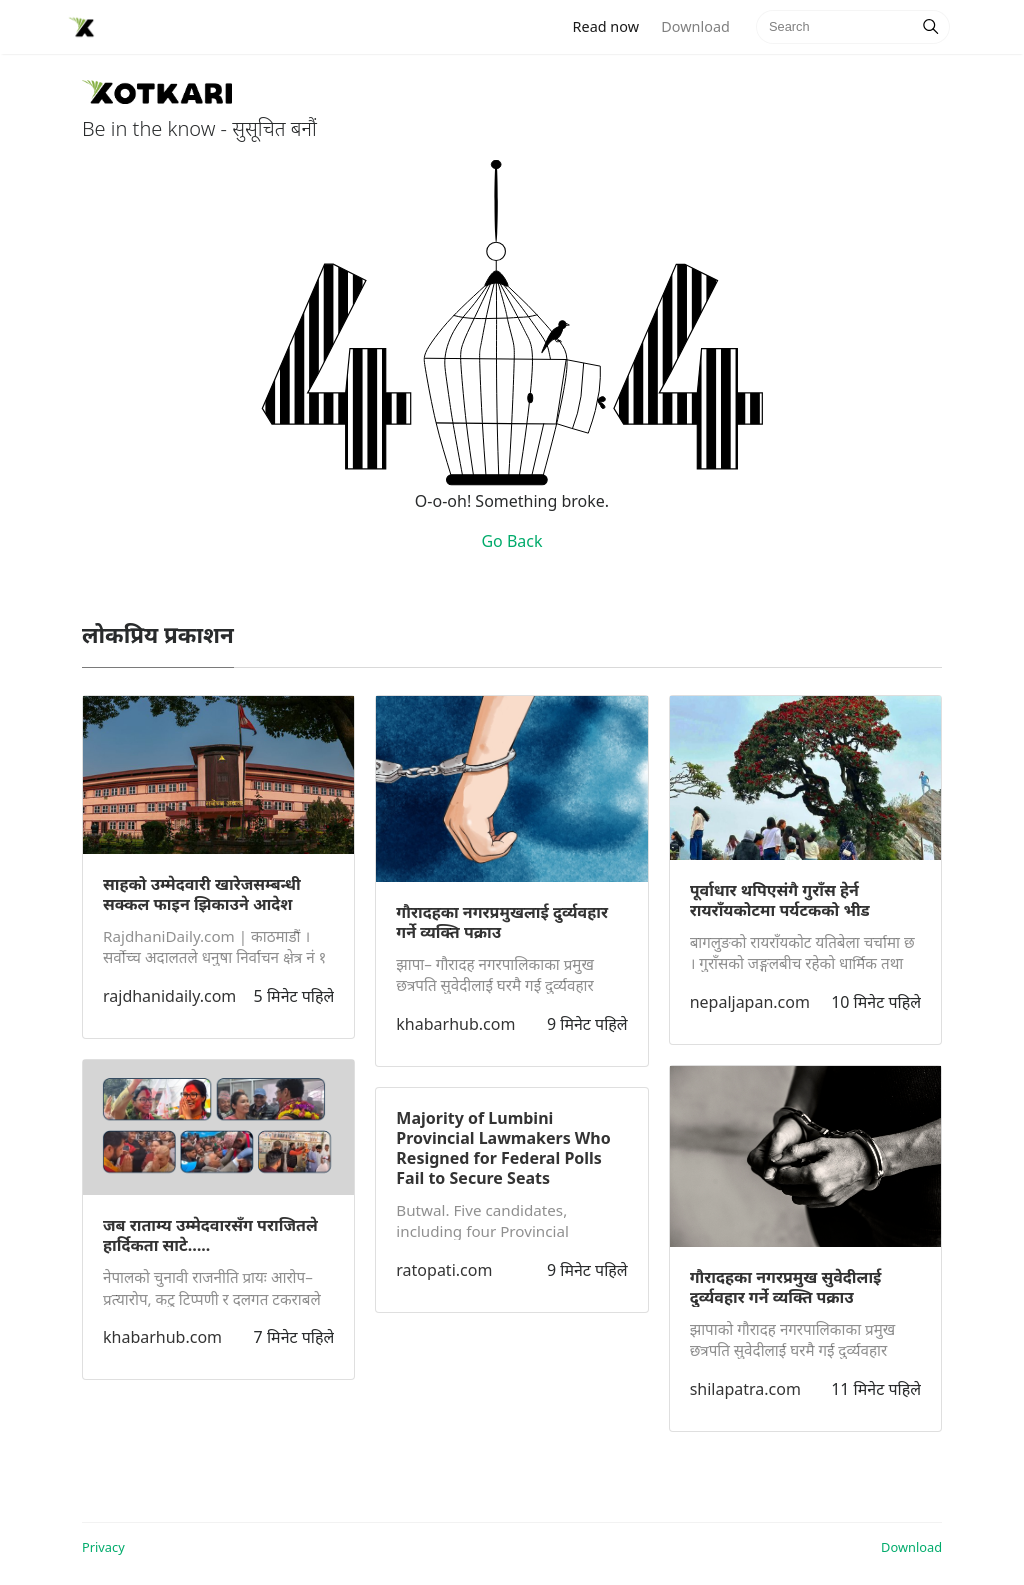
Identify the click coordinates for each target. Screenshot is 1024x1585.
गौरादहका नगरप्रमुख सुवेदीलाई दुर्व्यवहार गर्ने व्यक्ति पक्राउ (786, 1287)
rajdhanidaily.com (169, 996)
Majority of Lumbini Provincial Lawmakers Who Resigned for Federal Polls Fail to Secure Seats (503, 1148)
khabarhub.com (162, 1337)
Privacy (103, 1547)
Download (695, 26)
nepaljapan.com (750, 1002)
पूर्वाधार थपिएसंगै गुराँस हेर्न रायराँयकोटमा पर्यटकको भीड (780, 900)
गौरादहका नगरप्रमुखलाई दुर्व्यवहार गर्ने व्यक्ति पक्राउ (502, 922)
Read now (612, 25)
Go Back (511, 541)
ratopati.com (444, 1270)
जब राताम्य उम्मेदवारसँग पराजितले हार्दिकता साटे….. (210, 1235)
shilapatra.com (745, 1389)
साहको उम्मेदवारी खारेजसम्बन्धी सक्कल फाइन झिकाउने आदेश (202, 894)
